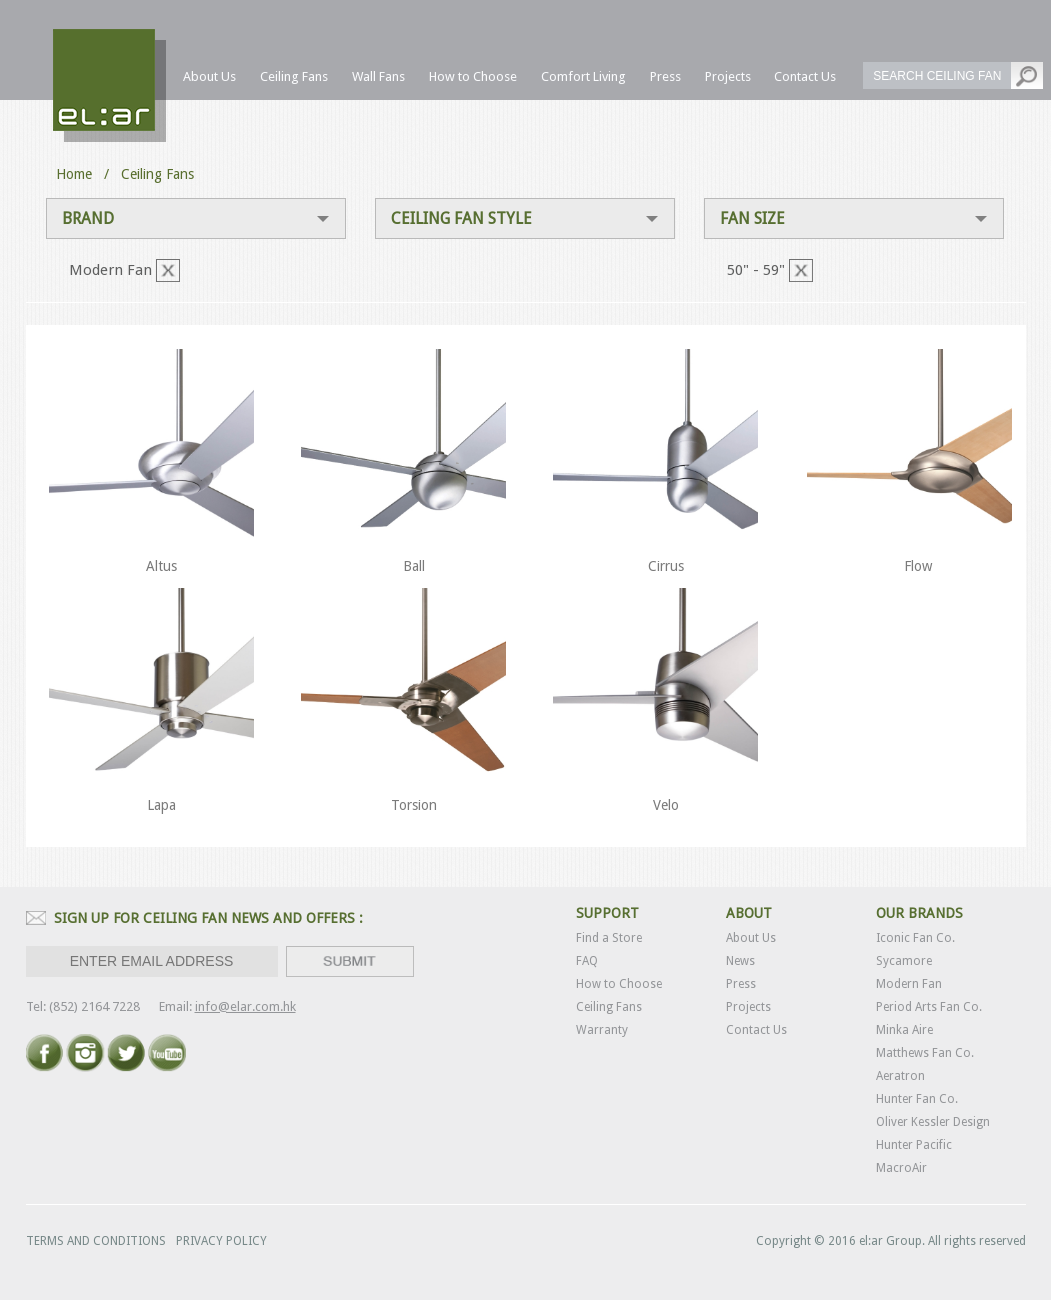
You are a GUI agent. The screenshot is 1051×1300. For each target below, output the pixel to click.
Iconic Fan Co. (915, 938)
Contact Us (756, 1030)
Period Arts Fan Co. (929, 1007)
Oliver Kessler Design (933, 1122)
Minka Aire (904, 1030)
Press (741, 984)
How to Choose (619, 984)
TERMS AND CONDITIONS (96, 1241)
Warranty (602, 1030)
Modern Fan (909, 984)
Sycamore (904, 961)
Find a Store (609, 938)
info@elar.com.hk (245, 1006)
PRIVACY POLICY (221, 1241)
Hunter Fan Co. (917, 1099)
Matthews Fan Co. (925, 1053)
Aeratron (900, 1076)
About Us (751, 938)
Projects (748, 1007)
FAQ (587, 961)
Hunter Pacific (914, 1145)
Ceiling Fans (609, 1007)
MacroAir (901, 1168)
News (740, 961)
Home (74, 174)
